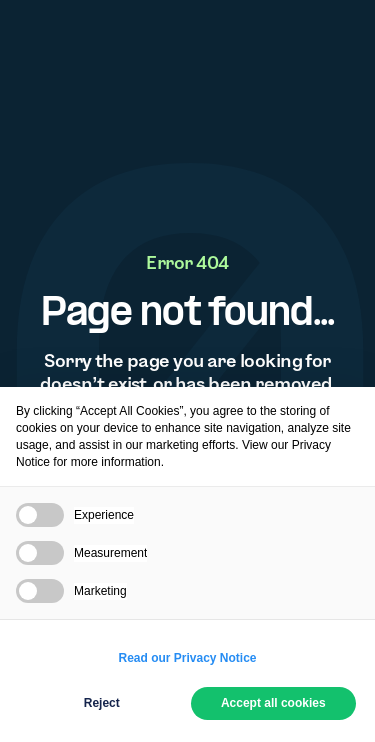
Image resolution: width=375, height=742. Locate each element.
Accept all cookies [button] (273, 703)
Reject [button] (102, 703)
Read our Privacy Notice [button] (187, 658)
